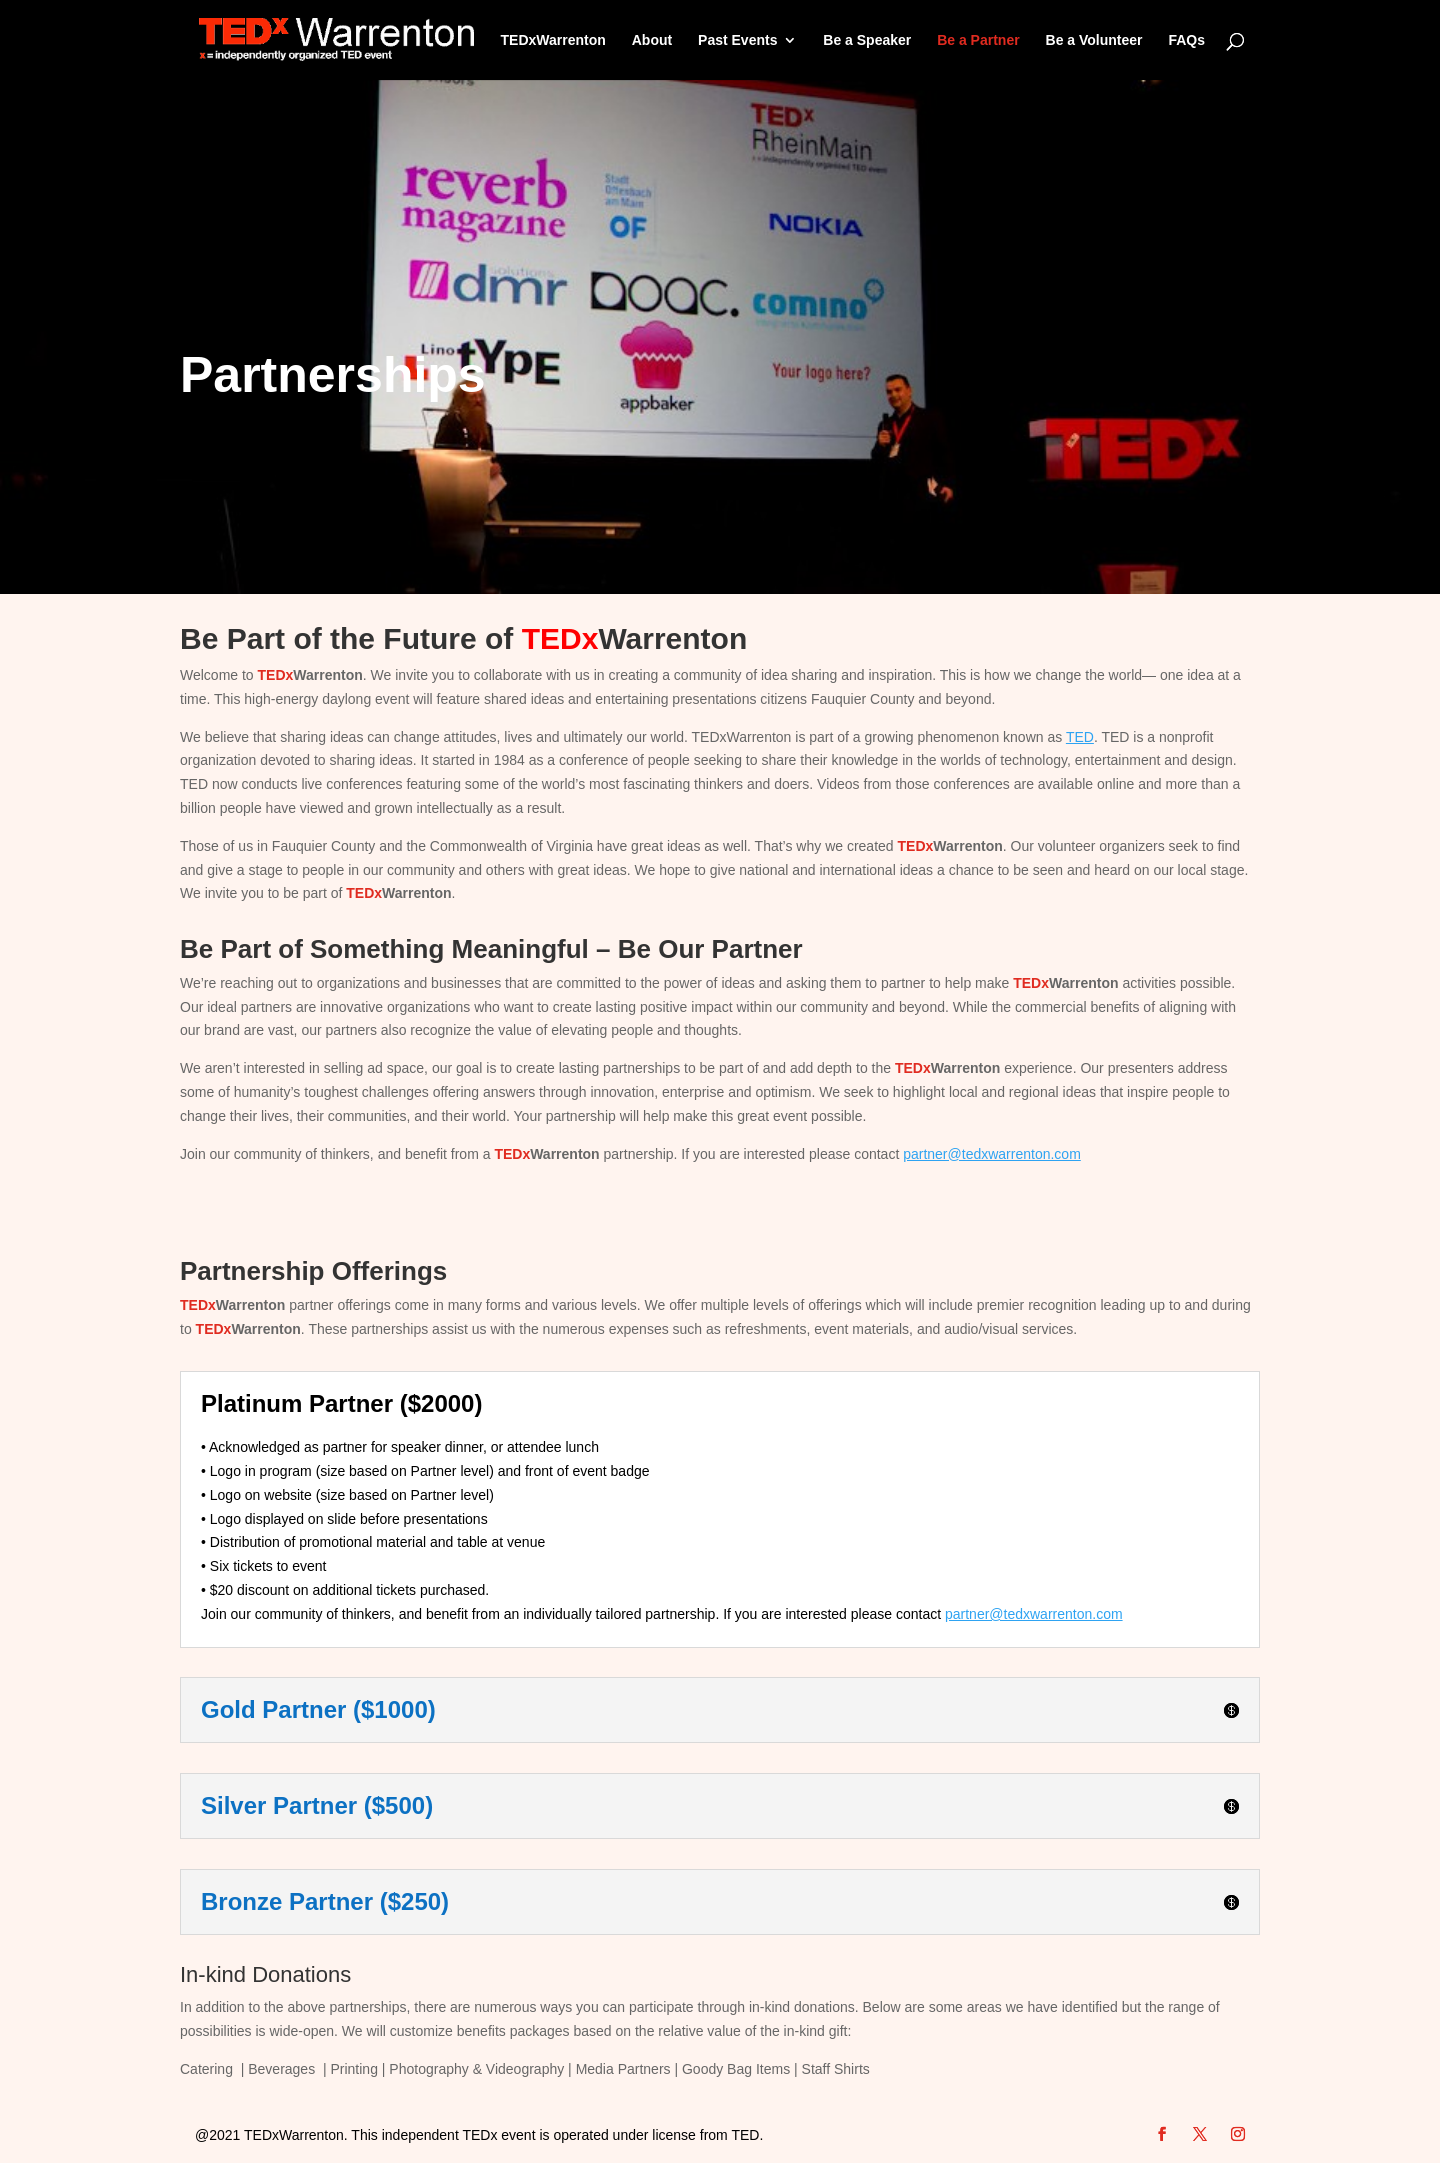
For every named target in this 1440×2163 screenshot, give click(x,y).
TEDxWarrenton (553, 40)
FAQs (1186, 40)
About (652, 40)
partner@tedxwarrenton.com (992, 1154)
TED (1080, 737)
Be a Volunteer (1094, 40)
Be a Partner (978, 40)
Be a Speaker (867, 40)
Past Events (737, 40)
